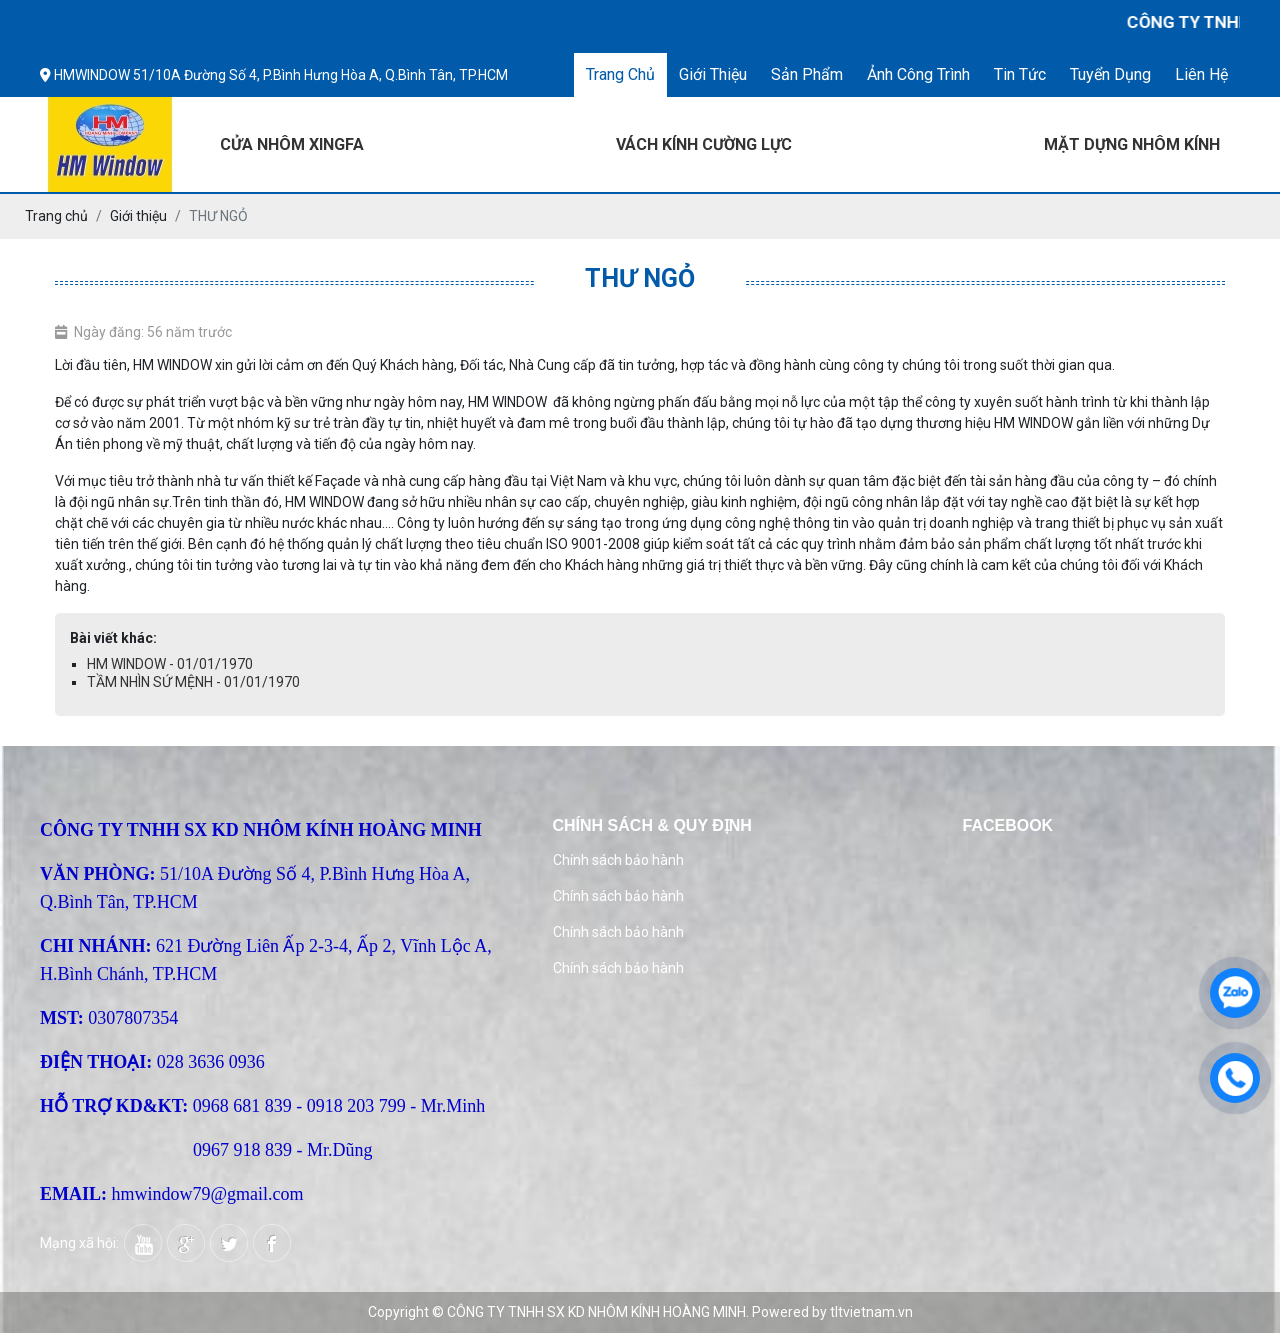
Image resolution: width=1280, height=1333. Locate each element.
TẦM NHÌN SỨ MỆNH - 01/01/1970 (193, 682)
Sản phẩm (807, 74)
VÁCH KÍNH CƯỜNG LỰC (704, 144)
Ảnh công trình (918, 74)
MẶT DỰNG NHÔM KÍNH (1132, 144)
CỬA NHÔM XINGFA (292, 144)
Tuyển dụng (1110, 74)
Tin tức (1020, 74)
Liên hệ (1201, 74)
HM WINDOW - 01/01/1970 (170, 664)
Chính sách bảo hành (618, 860)
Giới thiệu (713, 74)
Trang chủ (620, 74)
